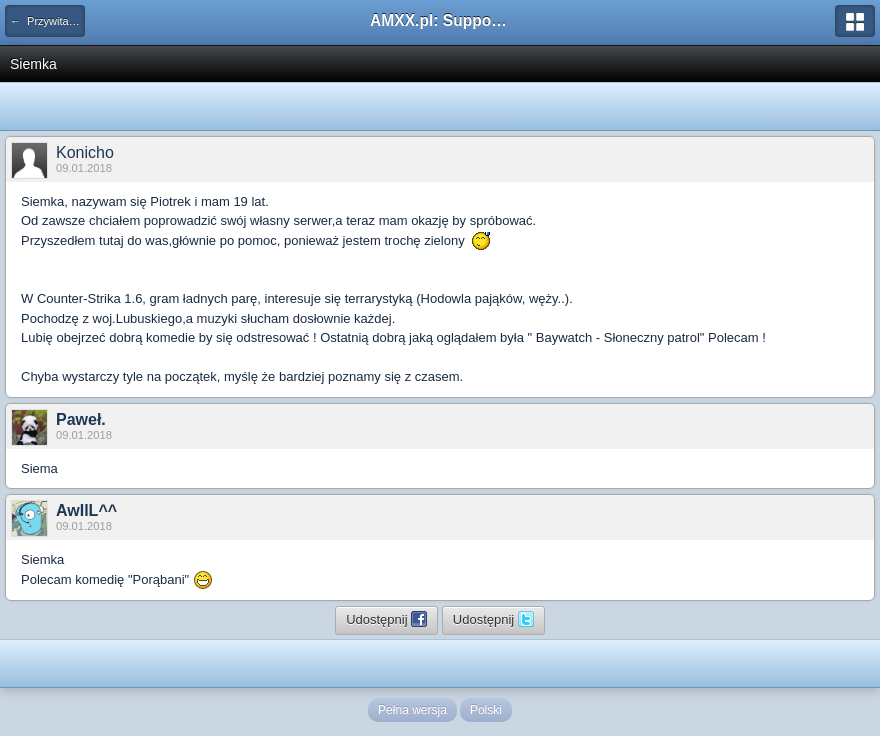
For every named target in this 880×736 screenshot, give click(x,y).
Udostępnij (386, 619)
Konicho (85, 152)
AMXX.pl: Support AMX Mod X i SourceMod (440, 20)
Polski (486, 710)
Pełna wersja (412, 710)
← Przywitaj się (47, 21)
